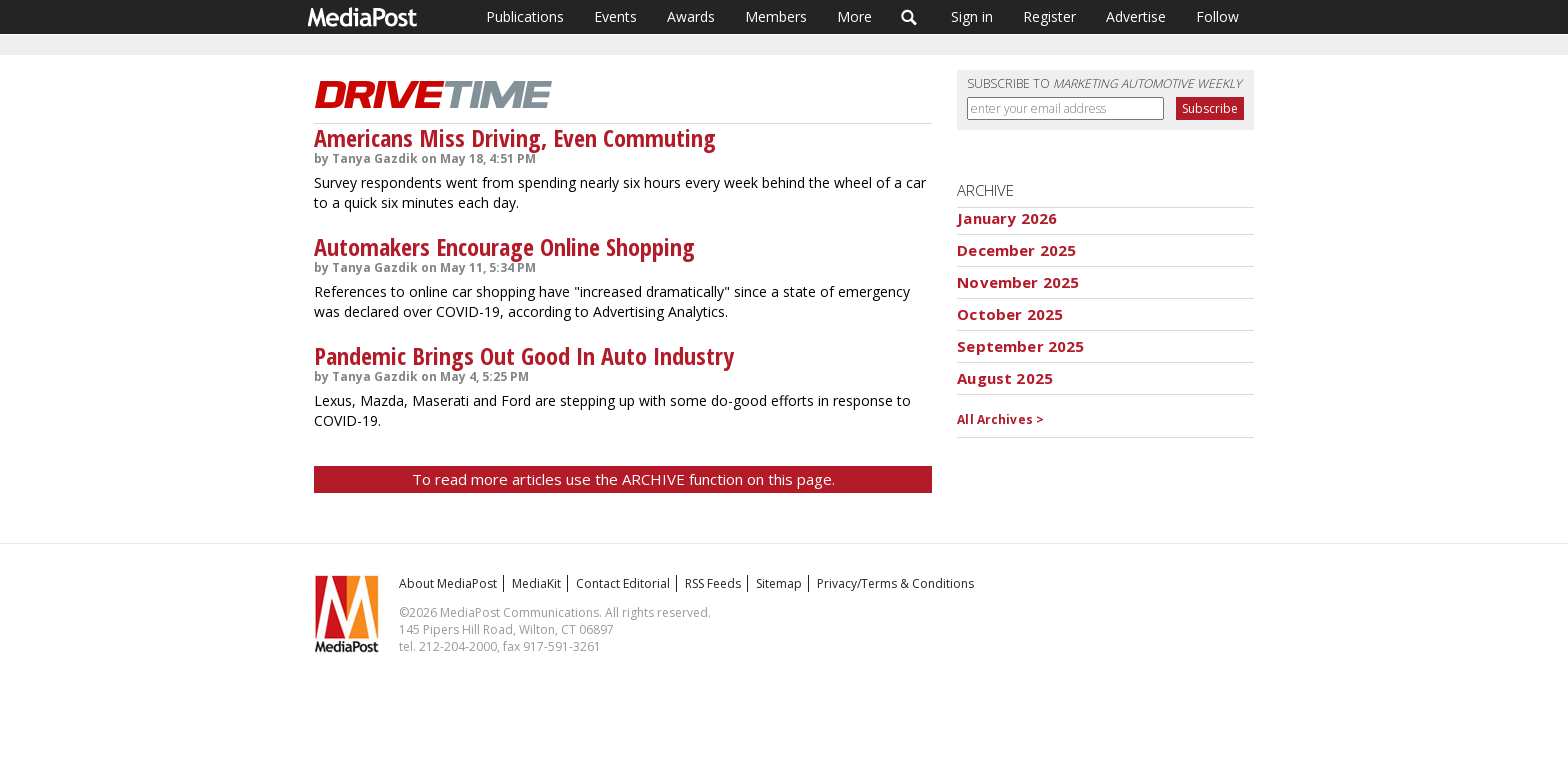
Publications (525, 16)
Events (615, 16)
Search (909, 17)
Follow (1217, 16)
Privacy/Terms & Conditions (895, 583)
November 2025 (1018, 282)
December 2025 (1016, 250)
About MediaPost (448, 583)
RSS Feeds (713, 583)
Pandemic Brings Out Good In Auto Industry (524, 355)
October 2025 (1010, 314)
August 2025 (1005, 378)
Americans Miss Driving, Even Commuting (515, 137)
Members (776, 16)
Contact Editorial (623, 583)
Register (1049, 16)
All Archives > (1000, 419)
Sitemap (779, 583)
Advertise (1136, 16)
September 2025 (1020, 346)
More (854, 16)
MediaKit (536, 583)
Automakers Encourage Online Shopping (504, 246)
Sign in (972, 16)
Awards (691, 16)
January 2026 (1007, 218)
